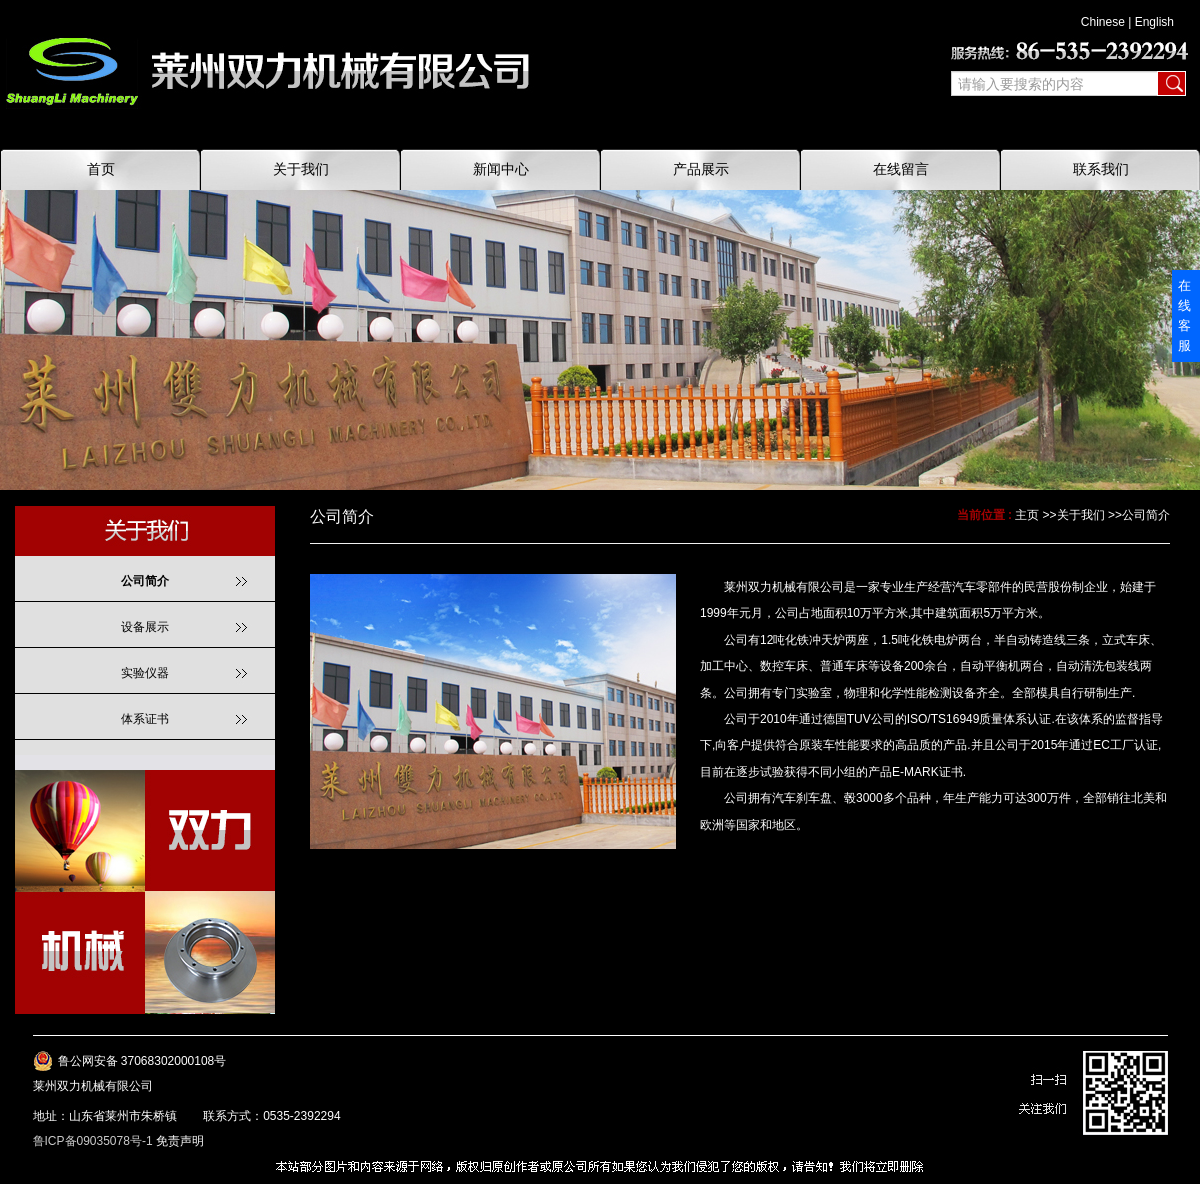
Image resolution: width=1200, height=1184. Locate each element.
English (1154, 22)
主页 (1027, 515)
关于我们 (1081, 515)
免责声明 (180, 1141)
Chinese (1103, 22)
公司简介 (1146, 515)
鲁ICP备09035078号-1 (93, 1141)
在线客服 (1184, 315)
